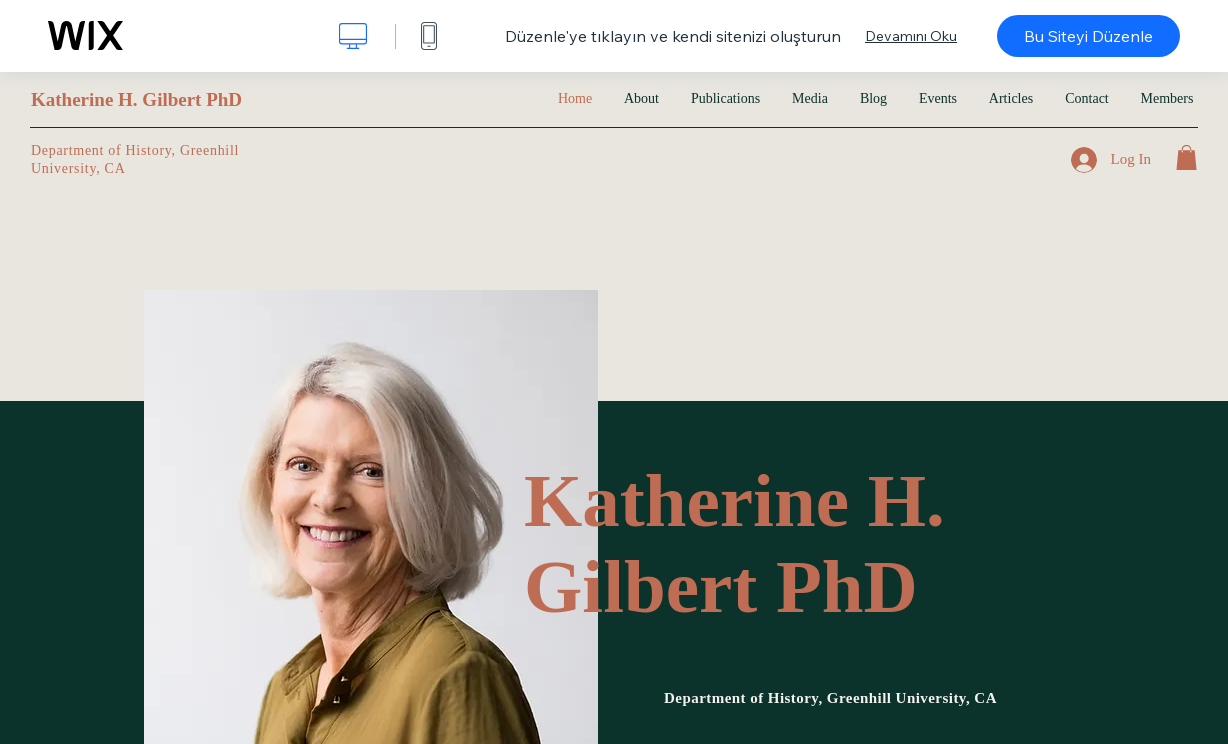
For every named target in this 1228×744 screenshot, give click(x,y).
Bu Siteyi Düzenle (1088, 36)
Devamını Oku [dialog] (911, 36)
